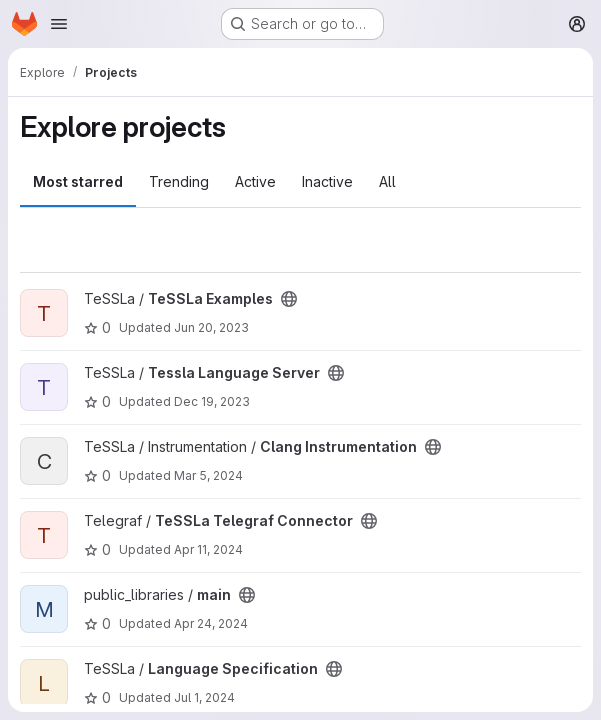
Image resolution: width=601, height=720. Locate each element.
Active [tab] (255, 181)
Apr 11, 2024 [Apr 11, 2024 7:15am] (208, 549)
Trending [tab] (179, 181)
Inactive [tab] (327, 181)
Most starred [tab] (78, 181)
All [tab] (387, 181)
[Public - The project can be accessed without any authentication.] (289, 299)
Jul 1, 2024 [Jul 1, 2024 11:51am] (204, 697)
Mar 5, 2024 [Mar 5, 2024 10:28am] (208, 475)
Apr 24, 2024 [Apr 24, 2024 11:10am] (211, 623)
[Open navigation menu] (59, 24)
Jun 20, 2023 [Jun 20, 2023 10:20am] (211, 327)
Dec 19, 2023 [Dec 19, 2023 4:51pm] (212, 401)
